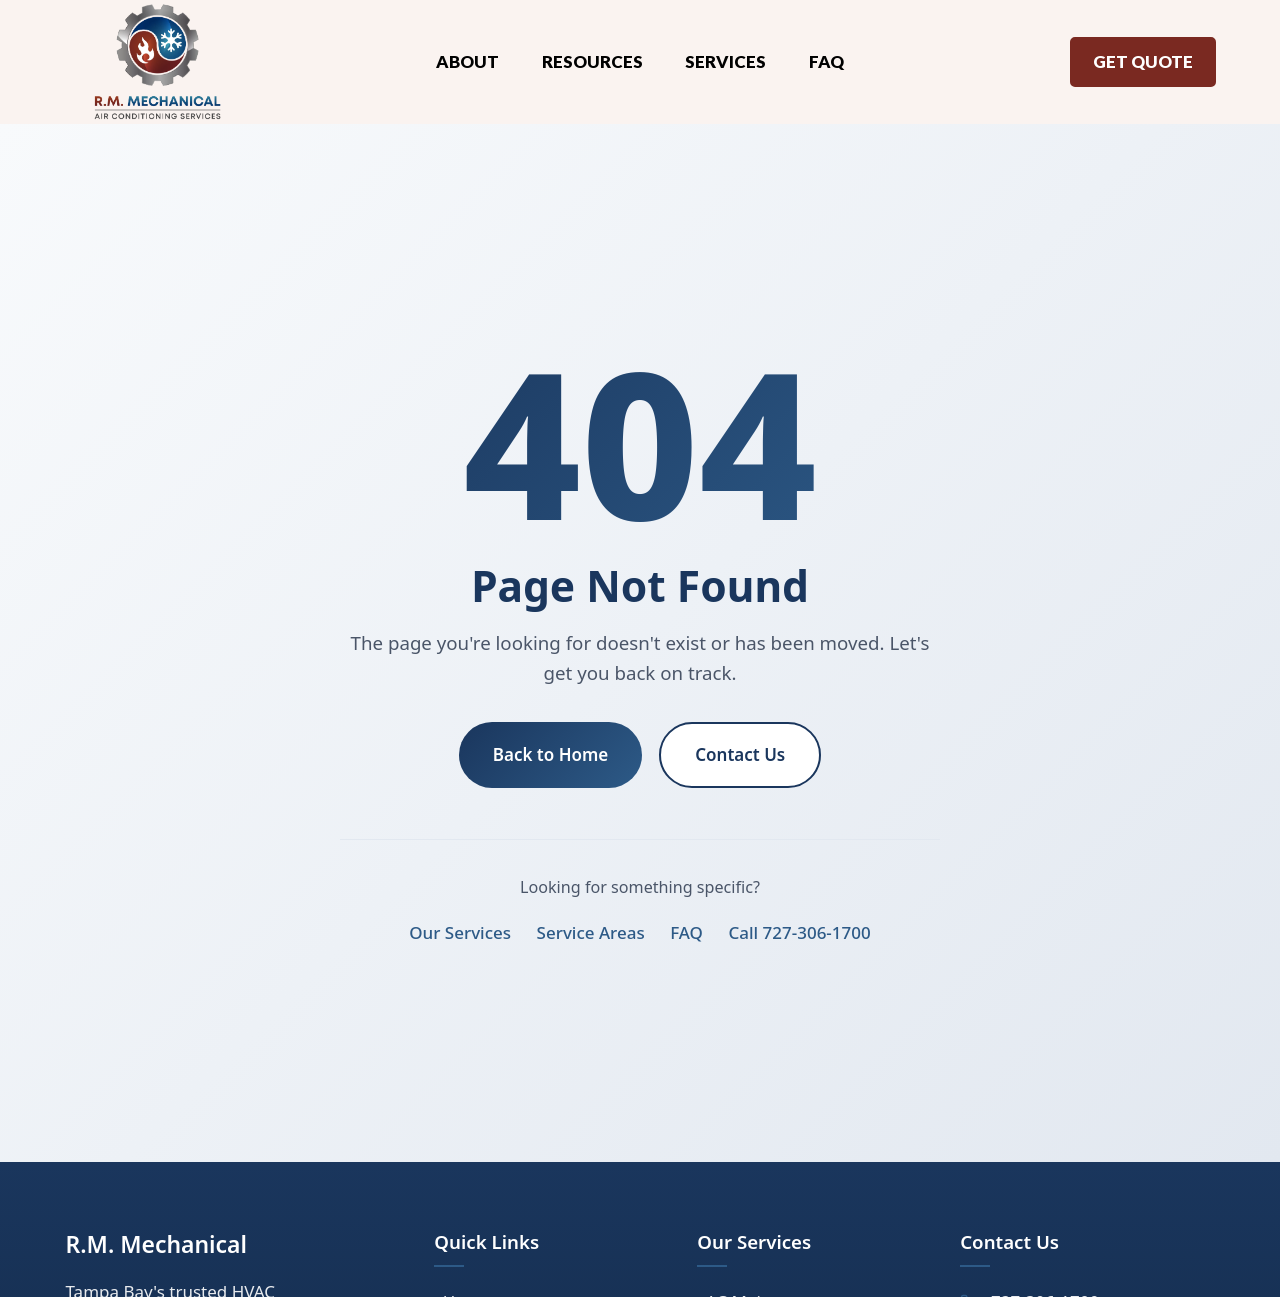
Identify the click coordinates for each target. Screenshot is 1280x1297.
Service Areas (591, 932)
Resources (592, 61)
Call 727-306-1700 (799, 932)
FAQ (826, 61)
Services (725, 61)
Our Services (460, 932)
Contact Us (740, 754)
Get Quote (1143, 61)
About (467, 61)
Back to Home (551, 754)
